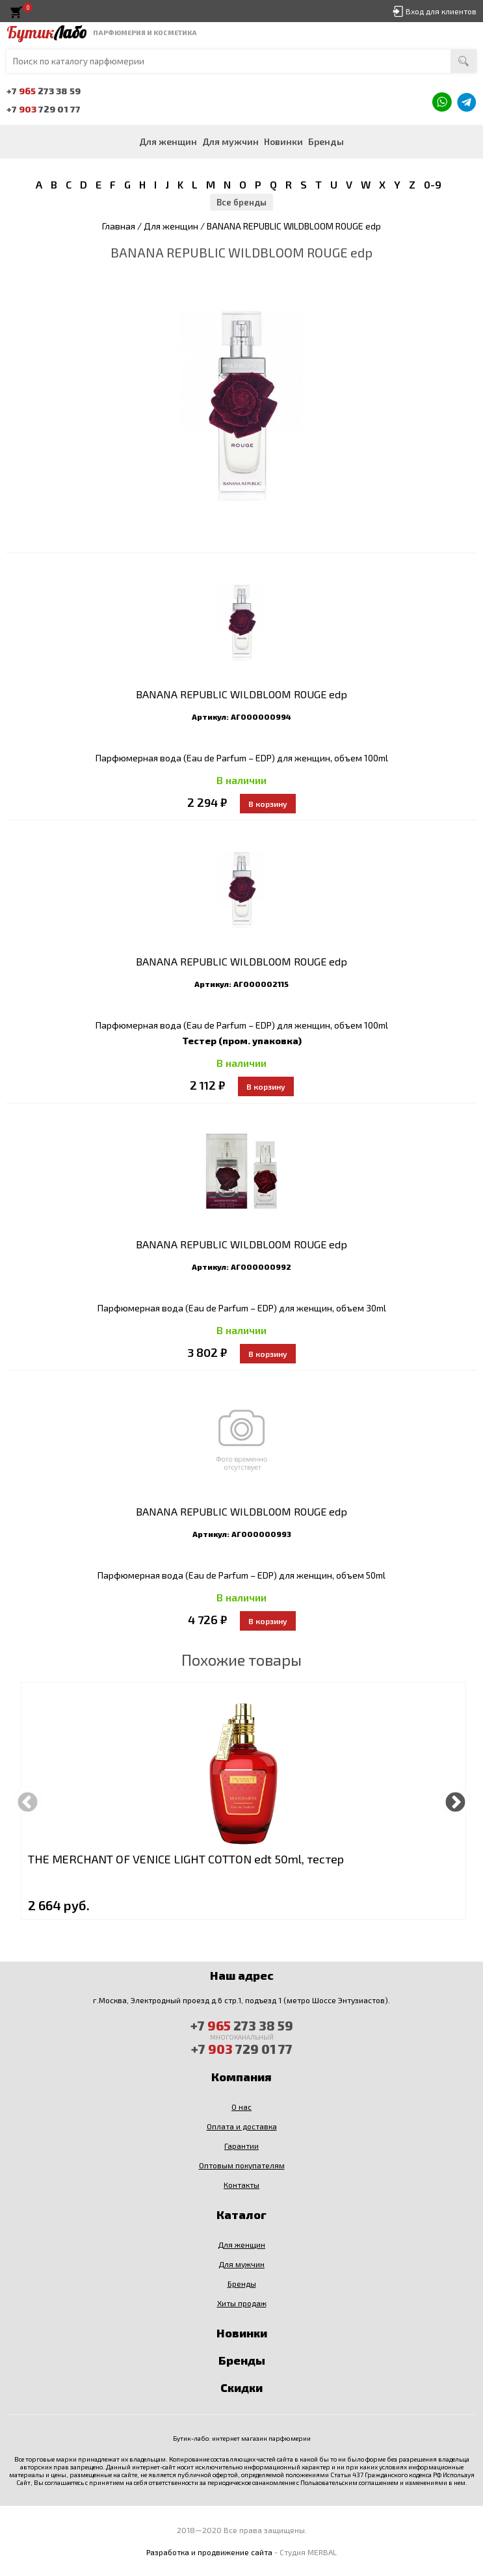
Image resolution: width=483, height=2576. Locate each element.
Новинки (283, 141)
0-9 (432, 184)
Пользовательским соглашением (349, 2482)
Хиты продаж (242, 2302)
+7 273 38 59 (44, 90)
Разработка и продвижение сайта (209, 2551)
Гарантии (241, 2145)
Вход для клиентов (441, 11)
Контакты (241, 2184)
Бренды (326, 141)
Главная (118, 225)
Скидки (241, 2387)
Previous (27, 1800)
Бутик (46, 32)
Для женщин (168, 141)
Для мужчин (230, 141)
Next (455, 1800)
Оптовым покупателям (242, 2165)
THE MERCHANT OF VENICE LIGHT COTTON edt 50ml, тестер (186, 1859)
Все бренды (241, 202)
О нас (241, 2106)
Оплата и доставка (242, 2126)
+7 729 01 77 (44, 108)
